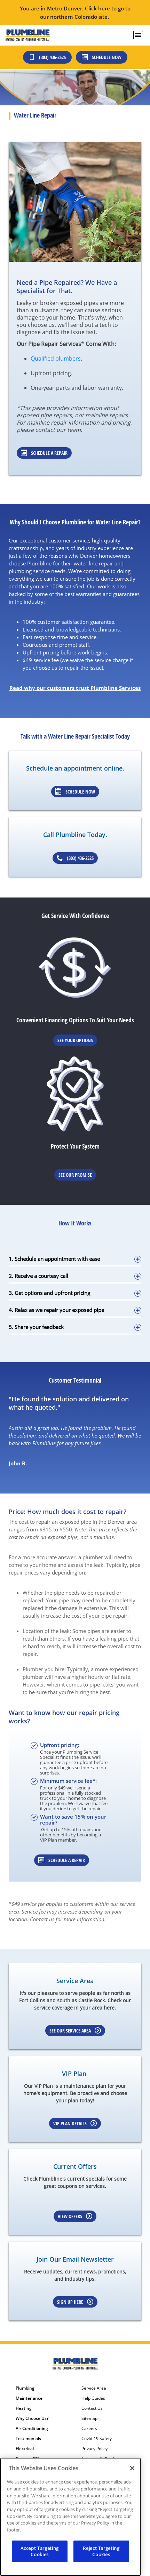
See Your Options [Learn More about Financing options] (75, 1040)
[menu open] (138, 35)
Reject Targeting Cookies (101, 2551)
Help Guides (93, 2398)
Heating (24, 2408)
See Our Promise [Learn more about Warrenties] (75, 1175)
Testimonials (28, 2438)
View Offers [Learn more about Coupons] (75, 2216)
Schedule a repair (61, 1860)
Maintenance (29, 2398)
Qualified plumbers (56, 358)
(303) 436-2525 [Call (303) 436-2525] (47, 57)
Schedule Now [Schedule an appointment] (75, 791)
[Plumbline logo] (27, 35)
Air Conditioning (32, 2428)
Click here (97, 8)
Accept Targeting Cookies (40, 2551)
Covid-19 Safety (96, 2438)
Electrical (25, 2448)
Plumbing (25, 2388)
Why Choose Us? (32, 2418)
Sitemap (89, 2418)
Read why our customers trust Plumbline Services (75, 687)
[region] (70, 2517)
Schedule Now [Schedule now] (101, 57)
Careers (89, 2428)
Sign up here (75, 2302)
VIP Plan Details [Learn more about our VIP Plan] (75, 2123)
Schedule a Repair (44, 453)
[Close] (132, 2468)
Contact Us (92, 2408)
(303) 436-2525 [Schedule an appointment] (75, 858)
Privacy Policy (94, 2448)
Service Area (93, 2388)
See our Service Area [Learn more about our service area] (75, 2030)
